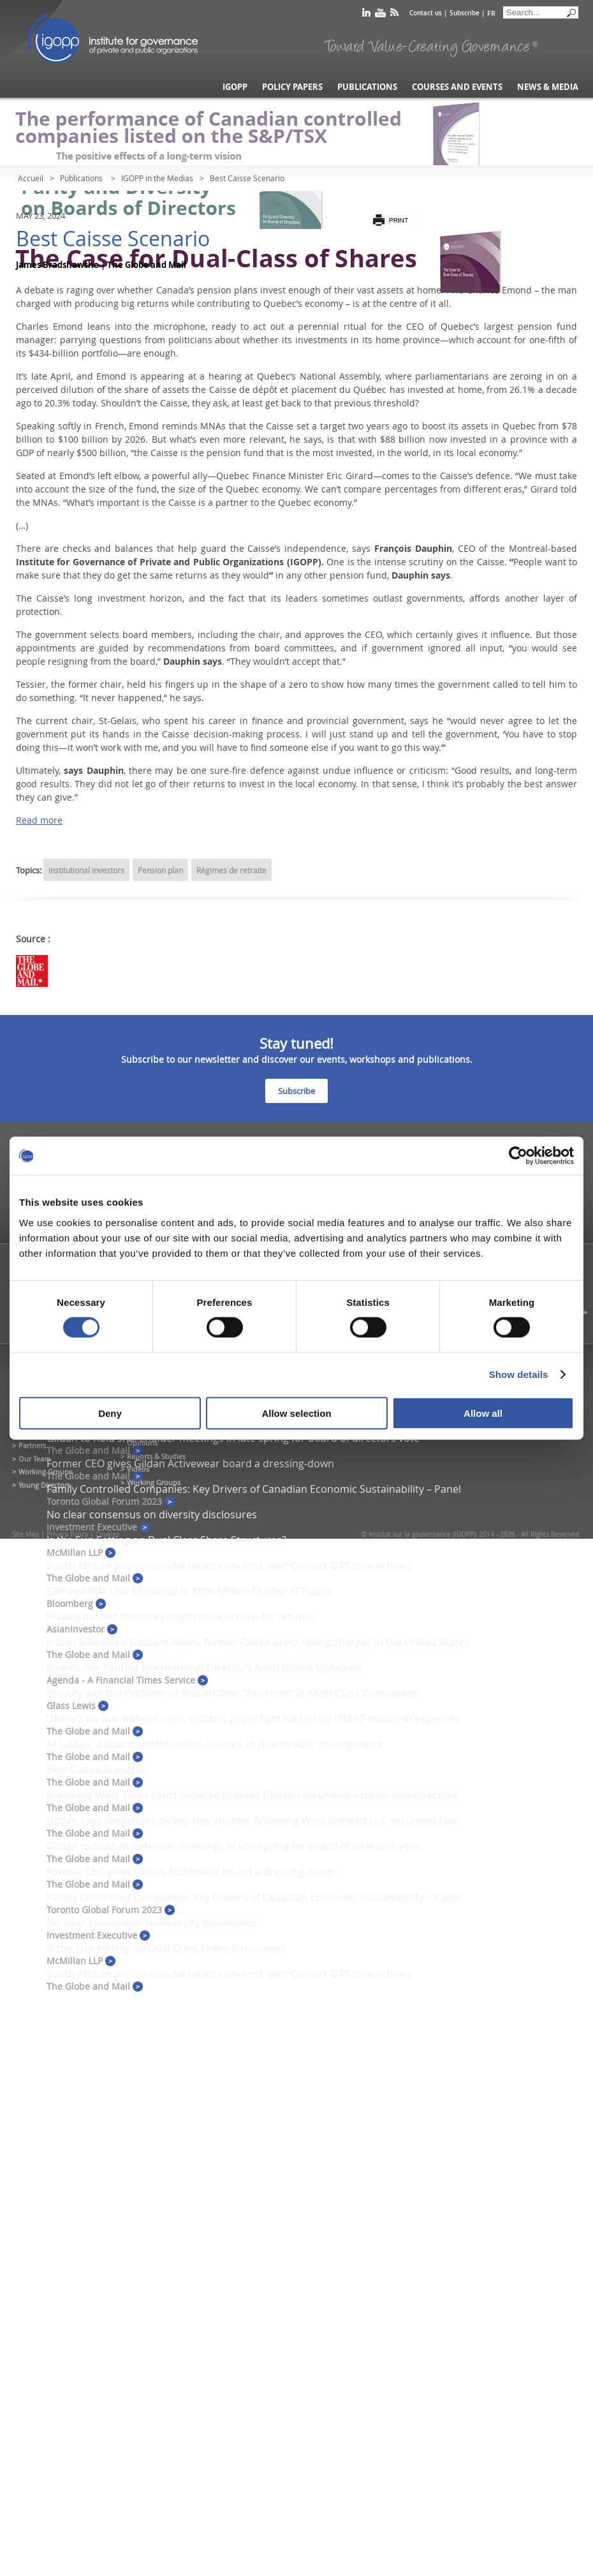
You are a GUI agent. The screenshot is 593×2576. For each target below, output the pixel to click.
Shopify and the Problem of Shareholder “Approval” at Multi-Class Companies (232, 1693)
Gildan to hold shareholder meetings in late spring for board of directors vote (233, 1846)
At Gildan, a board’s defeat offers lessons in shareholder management (215, 1744)
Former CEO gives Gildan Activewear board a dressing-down (190, 1463)
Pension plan (160, 870)
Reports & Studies (156, 1456)
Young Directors (44, 1485)
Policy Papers (292, 87)
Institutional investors (86, 870)
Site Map (25, 1534)
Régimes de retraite (231, 870)
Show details (518, 1374)
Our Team (34, 1458)
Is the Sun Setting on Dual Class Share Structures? (166, 1540)
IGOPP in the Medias (157, 178)
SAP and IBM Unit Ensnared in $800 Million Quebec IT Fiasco (189, 1591)
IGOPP (112, 38)
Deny (110, 1412)
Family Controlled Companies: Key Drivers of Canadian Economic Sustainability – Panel (254, 1489)
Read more (39, 820)
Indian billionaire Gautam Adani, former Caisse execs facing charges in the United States (258, 1642)
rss (394, 15)
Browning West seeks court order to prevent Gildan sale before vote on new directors (252, 1795)
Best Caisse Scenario (96, 1770)
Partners (32, 1445)
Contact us (425, 13)
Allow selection (296, 1412)
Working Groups (45, 1471)
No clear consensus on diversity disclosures (152, 1514)
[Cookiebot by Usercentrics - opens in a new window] (518, 1156)
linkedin (366, 15)
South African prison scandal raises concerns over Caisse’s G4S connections (229, 1565)
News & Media (547, 87)
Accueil (30, 178)
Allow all (483, 1412)
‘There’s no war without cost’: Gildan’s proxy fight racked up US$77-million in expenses (253, 1719)
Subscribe (465, 13)
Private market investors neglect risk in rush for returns (180, 1617)
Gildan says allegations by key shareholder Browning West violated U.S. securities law (251, 1821)
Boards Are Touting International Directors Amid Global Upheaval (204, 1668)
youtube (380, 15)
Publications (367, 87)
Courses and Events (457, 87)
